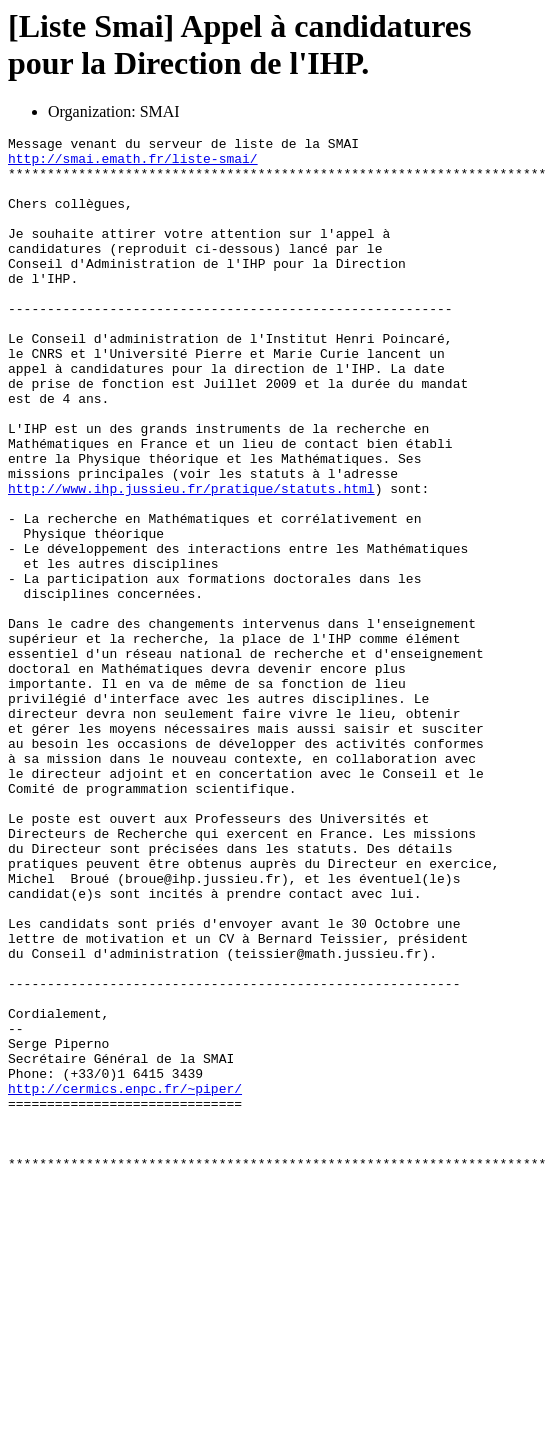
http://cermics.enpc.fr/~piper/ (125, 1280)
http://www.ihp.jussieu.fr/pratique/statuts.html (191, 560)
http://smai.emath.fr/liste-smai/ (133, 164)
